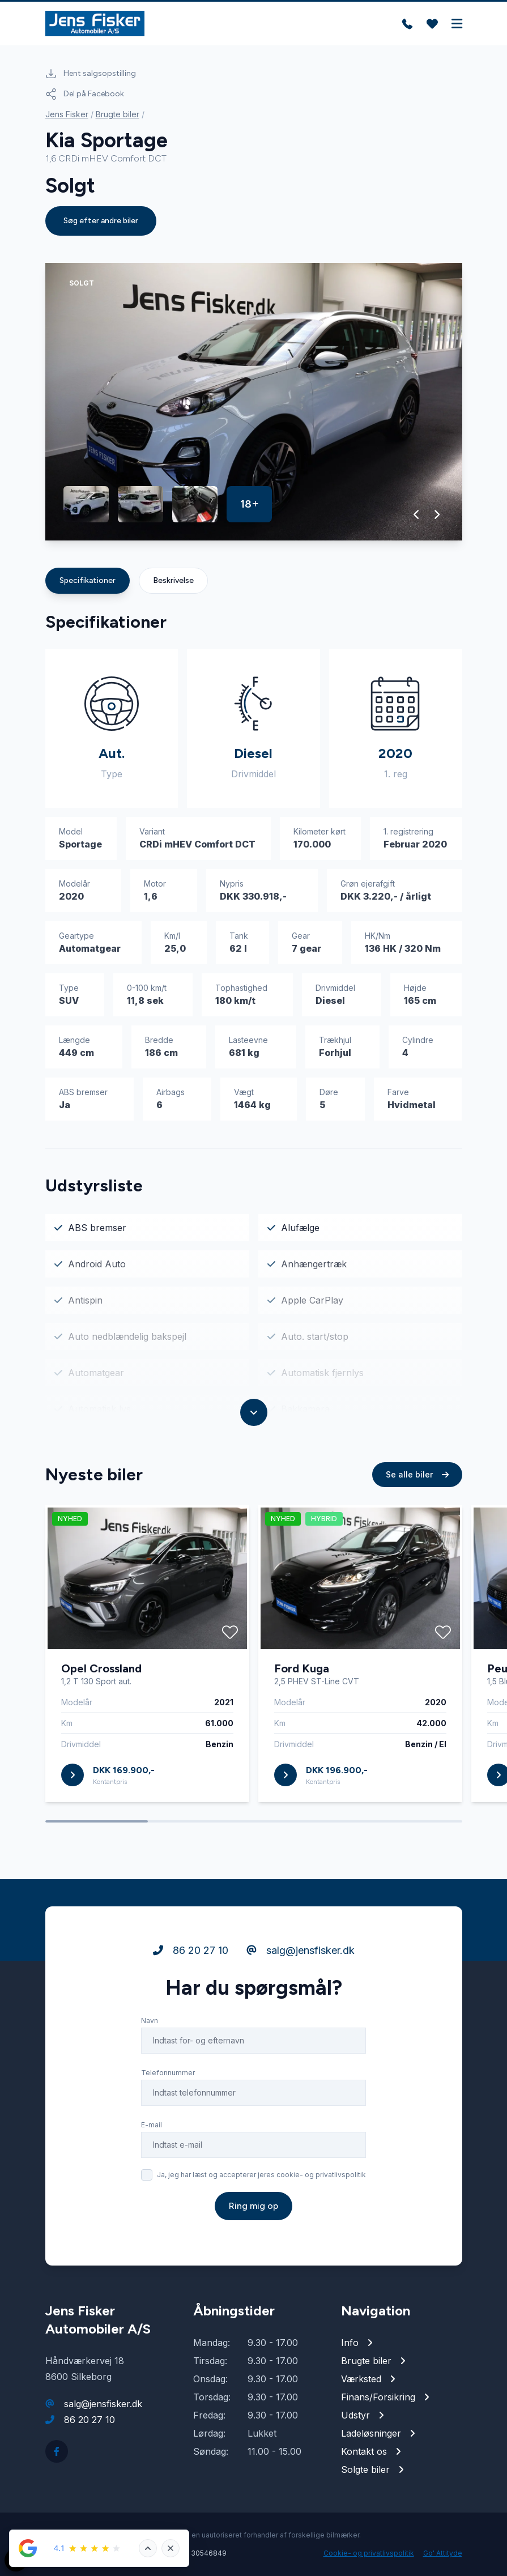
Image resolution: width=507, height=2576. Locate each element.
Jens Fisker (66, 114)
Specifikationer (87, 580)
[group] (253, 401)
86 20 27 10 (190, 1950)
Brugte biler (117, 114)
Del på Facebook (84, 94)
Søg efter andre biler (100, 220)
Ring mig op (253, 2205)
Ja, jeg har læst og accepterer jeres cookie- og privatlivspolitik (261, 2174)
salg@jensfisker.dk (300, 1950)
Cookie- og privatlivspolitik (368, 2553)
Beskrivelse (173, 580)
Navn (149, 2020)
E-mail (151, 2125)
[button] (417, 514)
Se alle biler (417, 1474)
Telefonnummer (168, 2072)
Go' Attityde (442, 2553)
